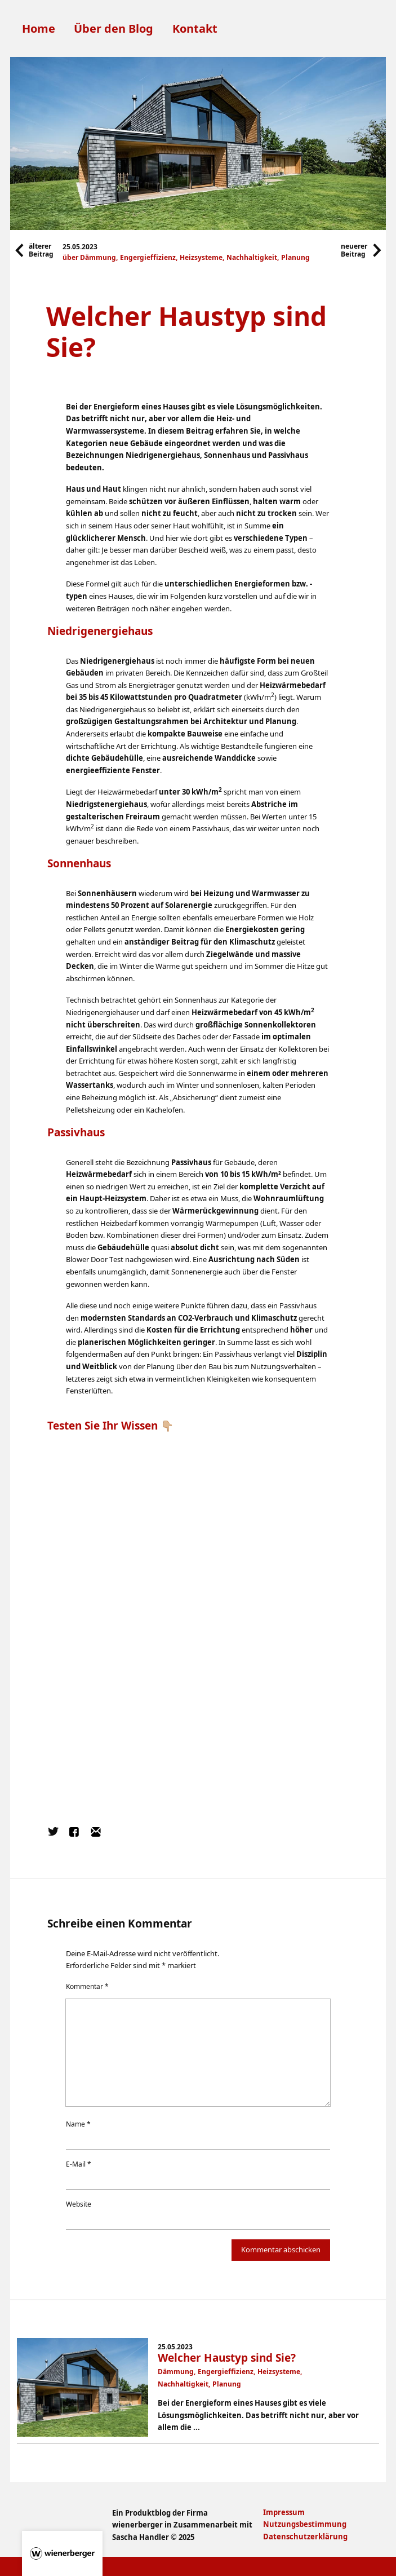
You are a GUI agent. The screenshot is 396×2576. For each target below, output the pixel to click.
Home (38, 28)
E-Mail (78, 2164)
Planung (295, 257)
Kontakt (194, 28)
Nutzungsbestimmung (304, 2524)
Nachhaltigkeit (251, 257)
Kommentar (87, 1986)
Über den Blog (113, 28)
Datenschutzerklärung (305, 2536)
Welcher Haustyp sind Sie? (227, 2357)
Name (78, 2124)
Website (78, 2204)
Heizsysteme (201, 257)
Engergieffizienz (148, 257)
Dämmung (98, 257)
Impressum (284, 2512)
